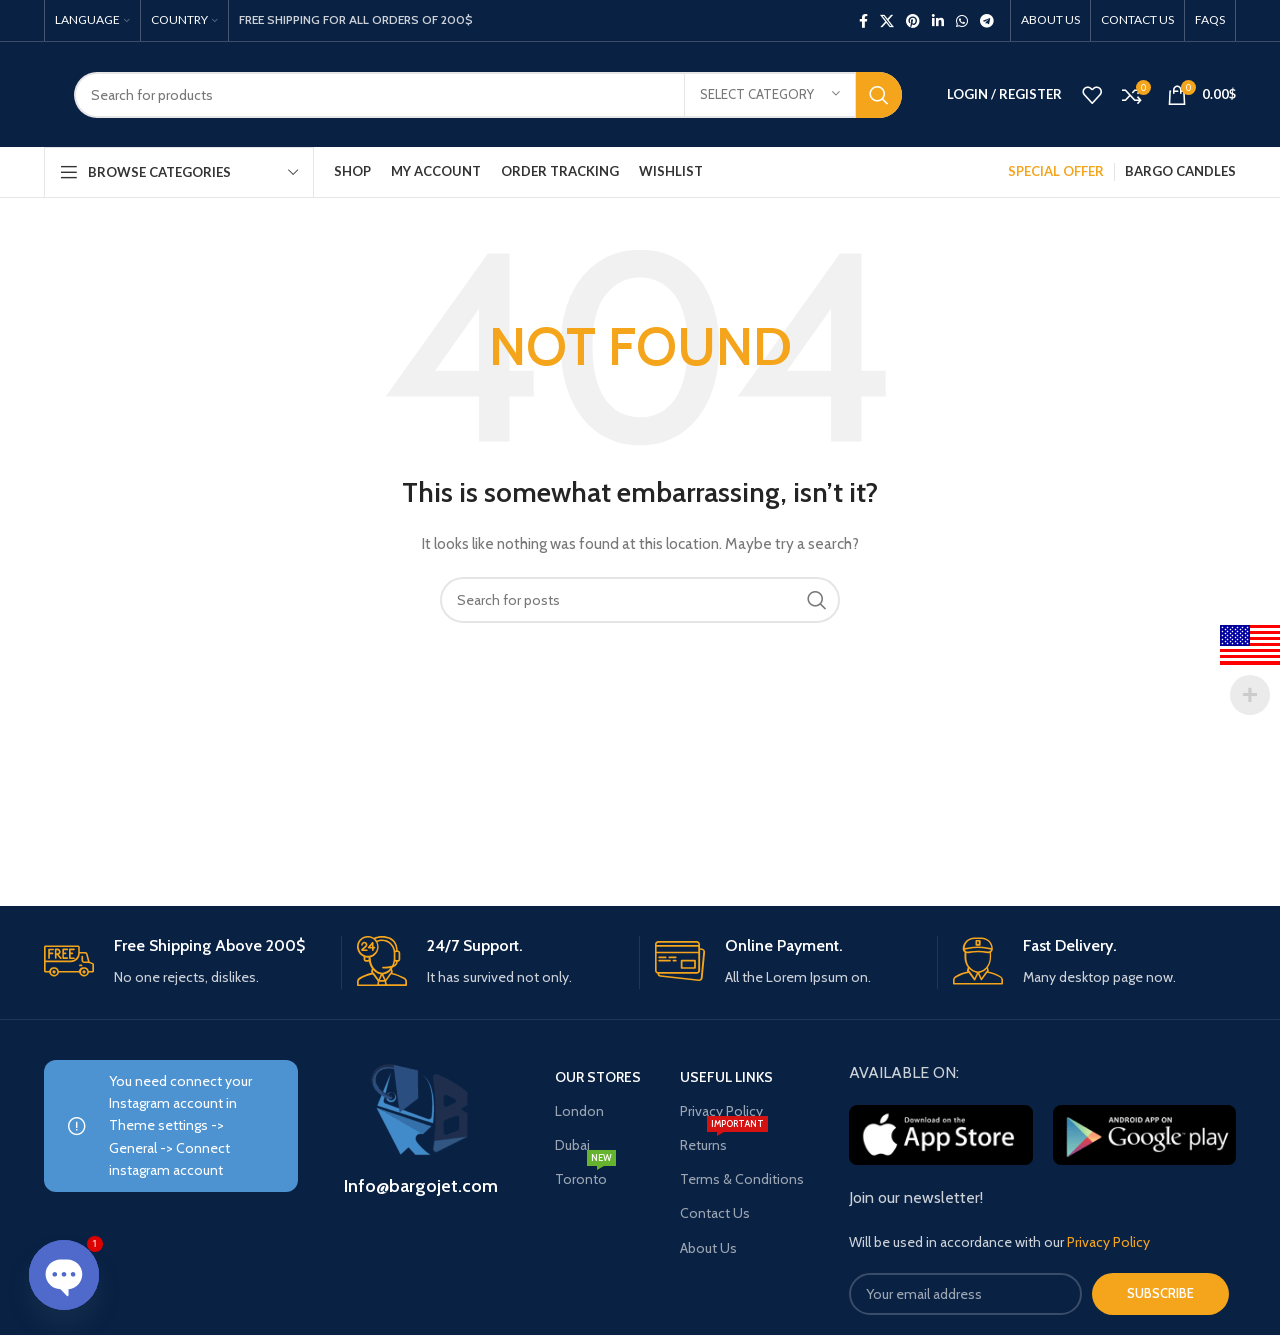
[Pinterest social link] (913, 21)
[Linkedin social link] (938, 21)
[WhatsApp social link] (962, 21)
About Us (708, 1248)
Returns (724, 1141)
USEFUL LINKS (726, 1077)
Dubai (572, 1145)
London (579, 1111)
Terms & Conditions (742, 1179)
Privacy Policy (721, 1111)
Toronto (585, 1175)
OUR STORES (598, 1077)
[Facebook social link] (863, 21)
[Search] (488, 95)
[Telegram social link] (987, 21)
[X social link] (887, 21)
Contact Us (715, 1213)
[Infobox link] (185, 962)
